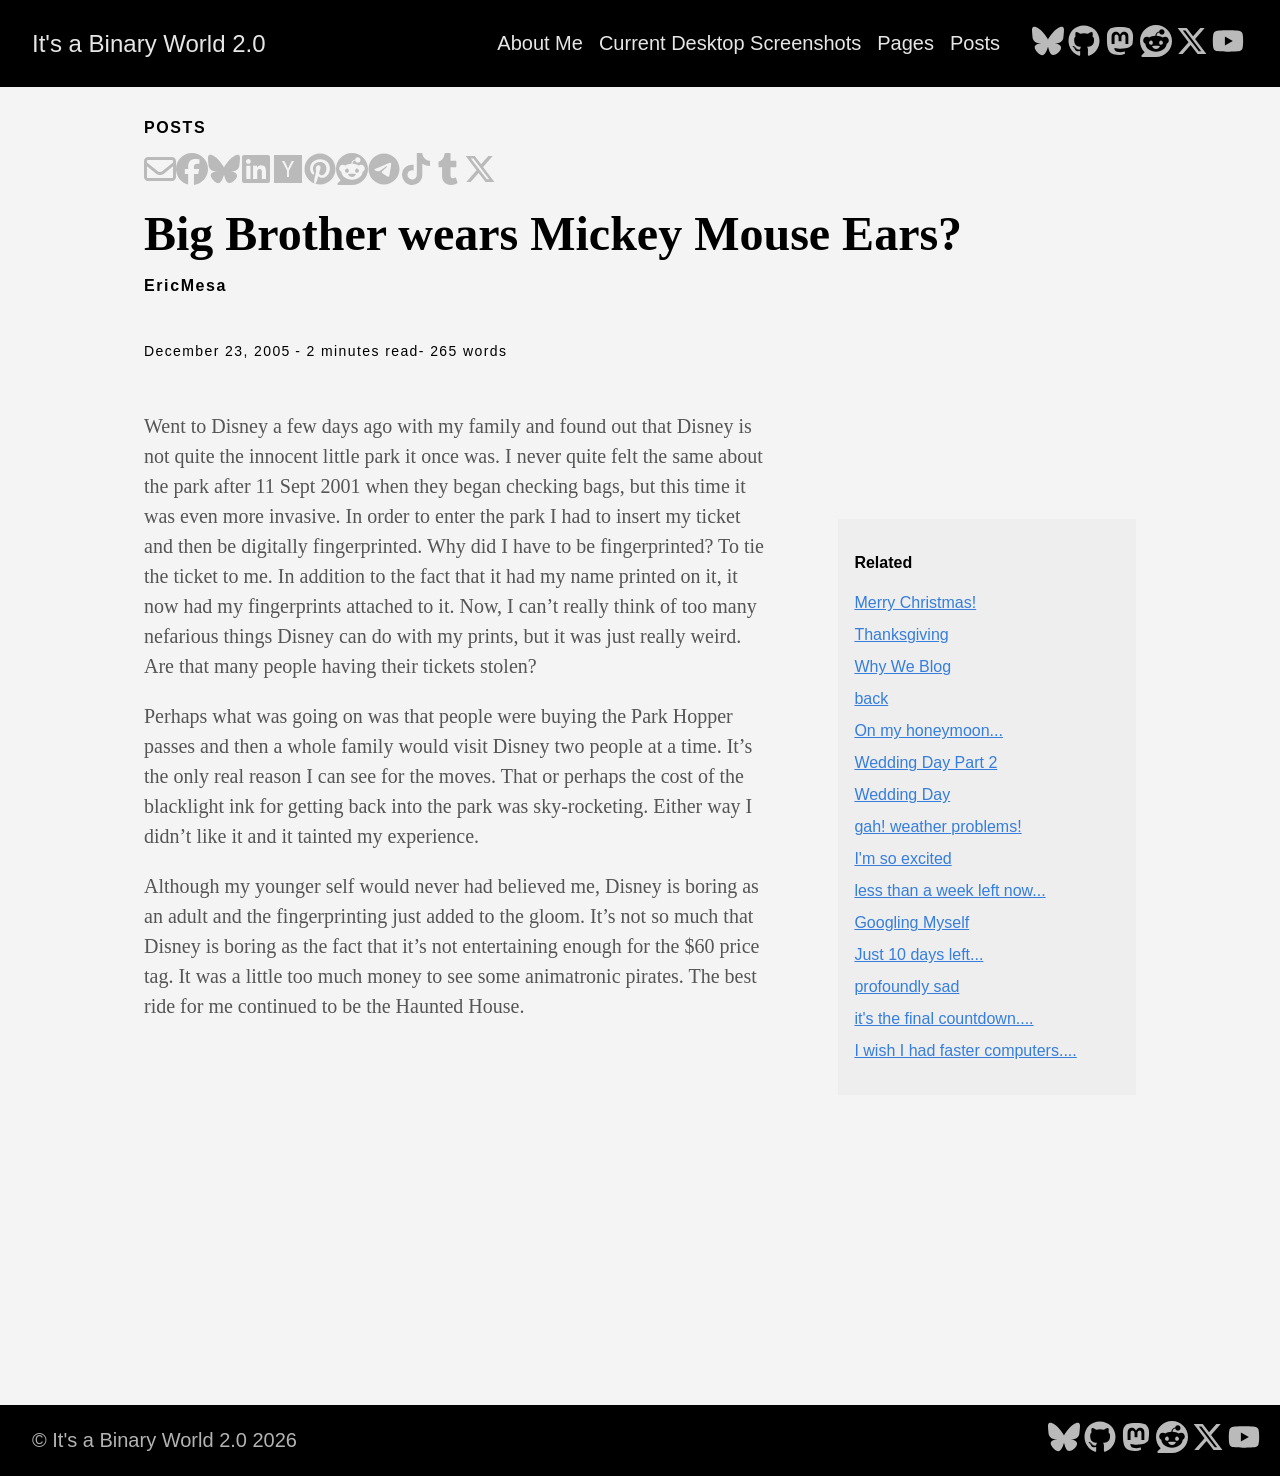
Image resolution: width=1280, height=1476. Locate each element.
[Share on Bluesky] (224, 171)
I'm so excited (902, 858)
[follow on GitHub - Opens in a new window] (1084, 43)
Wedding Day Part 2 (925, 762)
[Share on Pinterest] (320, 171)
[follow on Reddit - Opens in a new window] (1156, 43)
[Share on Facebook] (192, 171)
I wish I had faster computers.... (965, 1050)
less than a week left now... (949, 890)
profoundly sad (906, 986)
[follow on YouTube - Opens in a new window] (1228, 43)
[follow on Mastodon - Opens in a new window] (1120, 43)
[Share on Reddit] (352, 171)
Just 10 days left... (918, 954)
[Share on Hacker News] (288, 171)
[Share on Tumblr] (448, 171)
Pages (905, 43)
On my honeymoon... (928, 730)
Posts (975, 43)
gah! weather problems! (937, 826)
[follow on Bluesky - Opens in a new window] (1048, 43)
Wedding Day (902, 794)
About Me (540, 43)
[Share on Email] (160, 171)
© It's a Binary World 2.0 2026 (164, 1440)
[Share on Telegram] (384, 171)
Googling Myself (911, 922)
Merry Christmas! (915, 602)
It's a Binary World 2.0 (149, 43)
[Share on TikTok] (416, 171)
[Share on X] (480, 171)
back (871, 698)
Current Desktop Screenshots (730, 43)
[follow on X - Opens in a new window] (1192, 43)
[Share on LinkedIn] (256, 171)
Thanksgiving (901, 634)
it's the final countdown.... (943, 1018)
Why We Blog (902, 666)
